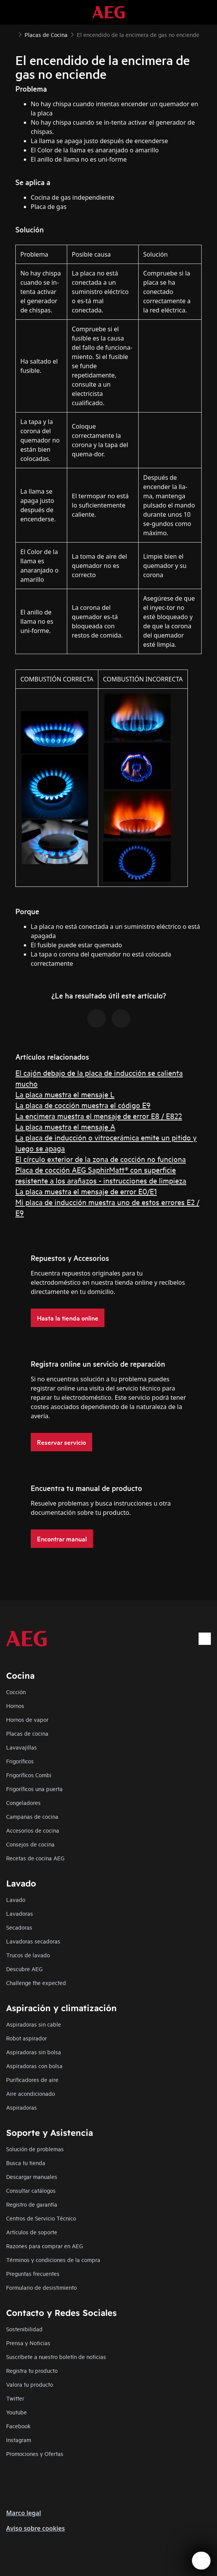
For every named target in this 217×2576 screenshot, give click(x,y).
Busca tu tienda (25, 2162)
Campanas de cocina (32, 1816)
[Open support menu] (201, 2560)
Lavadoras (19, 1913)
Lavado (15, 1899)
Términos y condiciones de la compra (53, 2259)
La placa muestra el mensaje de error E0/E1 (86, 1191)
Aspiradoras (21, 2107)
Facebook (18, 2425)
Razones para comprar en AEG (44, 2245)
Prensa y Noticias (28, 2342)
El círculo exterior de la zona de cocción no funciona (100, 1159)
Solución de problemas (35, 2148)
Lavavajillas (21, 1747)
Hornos (15, 1705)
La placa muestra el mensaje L (64, 1094)
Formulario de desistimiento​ (41, 2287)
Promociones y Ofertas (34, 2453)
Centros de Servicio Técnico (41, 2218)
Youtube (16, 2412)
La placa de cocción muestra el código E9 (83, 1105)
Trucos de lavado (28, 1954)
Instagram (18, 2439)
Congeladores (23, 1802)
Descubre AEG (24, 1968)
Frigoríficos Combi (28, 1774)
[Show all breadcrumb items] (12, 34)
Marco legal (23, 2513)
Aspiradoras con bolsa (34, 2065)
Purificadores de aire (32, 2079)
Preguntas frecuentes (33, 2273)
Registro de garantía (31, 2204)
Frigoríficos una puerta (34, 1788)
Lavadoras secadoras (33, 1941)
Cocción (16, 1691)
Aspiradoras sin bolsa (33, 2051)
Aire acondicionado (30, 2093)
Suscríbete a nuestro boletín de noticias (56, 2356)
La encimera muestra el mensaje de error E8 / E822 (98, 1115)
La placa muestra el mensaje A (65, 1126)
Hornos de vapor (27, 1719)
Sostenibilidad (24, 2328)
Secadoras (19, 1927)
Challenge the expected (36, 1982)
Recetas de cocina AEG (35, 1857)
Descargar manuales (31, 2176)
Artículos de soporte (31, 2231)
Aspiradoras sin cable (33, 2024)
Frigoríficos (20, 1761)
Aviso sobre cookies (35, 2528)
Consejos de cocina (30, 1844)
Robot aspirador (26, 2038)
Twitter (15, 2398)
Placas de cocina (27, 1733)
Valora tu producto (29, 2384)
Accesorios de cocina (32, 1830)
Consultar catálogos (31, 2190)
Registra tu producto (32, 2370)
